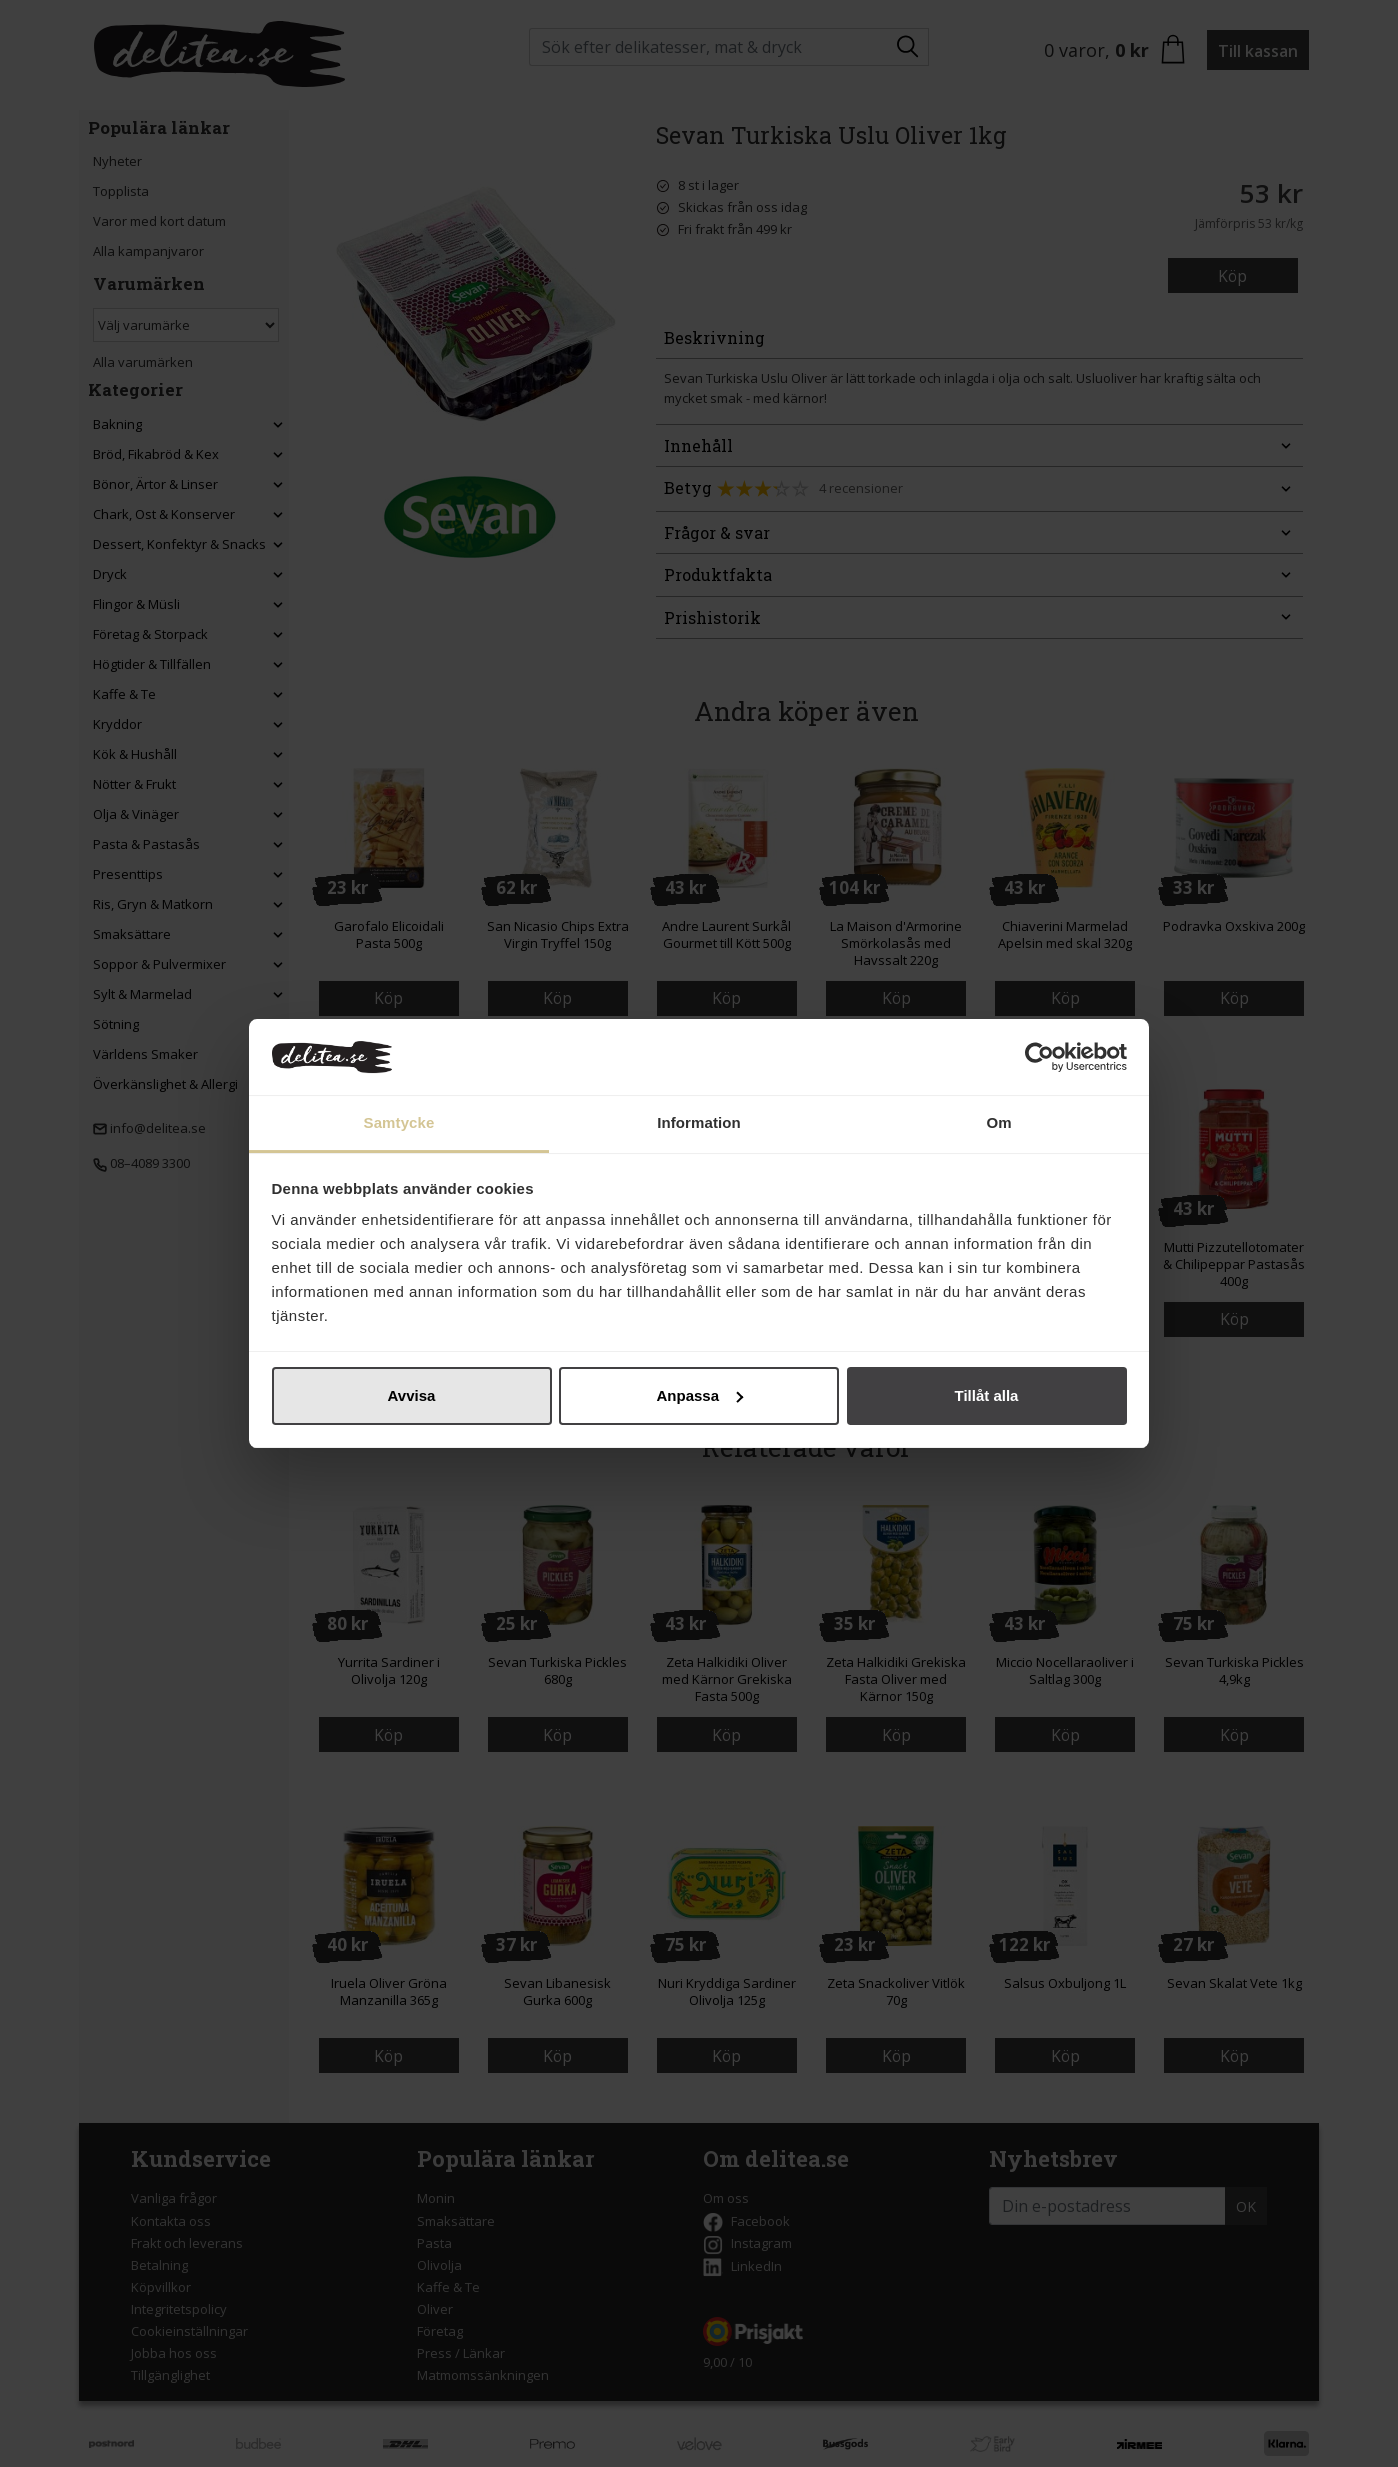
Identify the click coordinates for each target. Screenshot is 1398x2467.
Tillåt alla (987, 1395)
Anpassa (699, 1395)
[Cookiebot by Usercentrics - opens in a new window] (1039, 1057)
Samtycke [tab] (399, 1122)
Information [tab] (699, 1122)
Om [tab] (998, 1122)
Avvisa (412, 1395)
